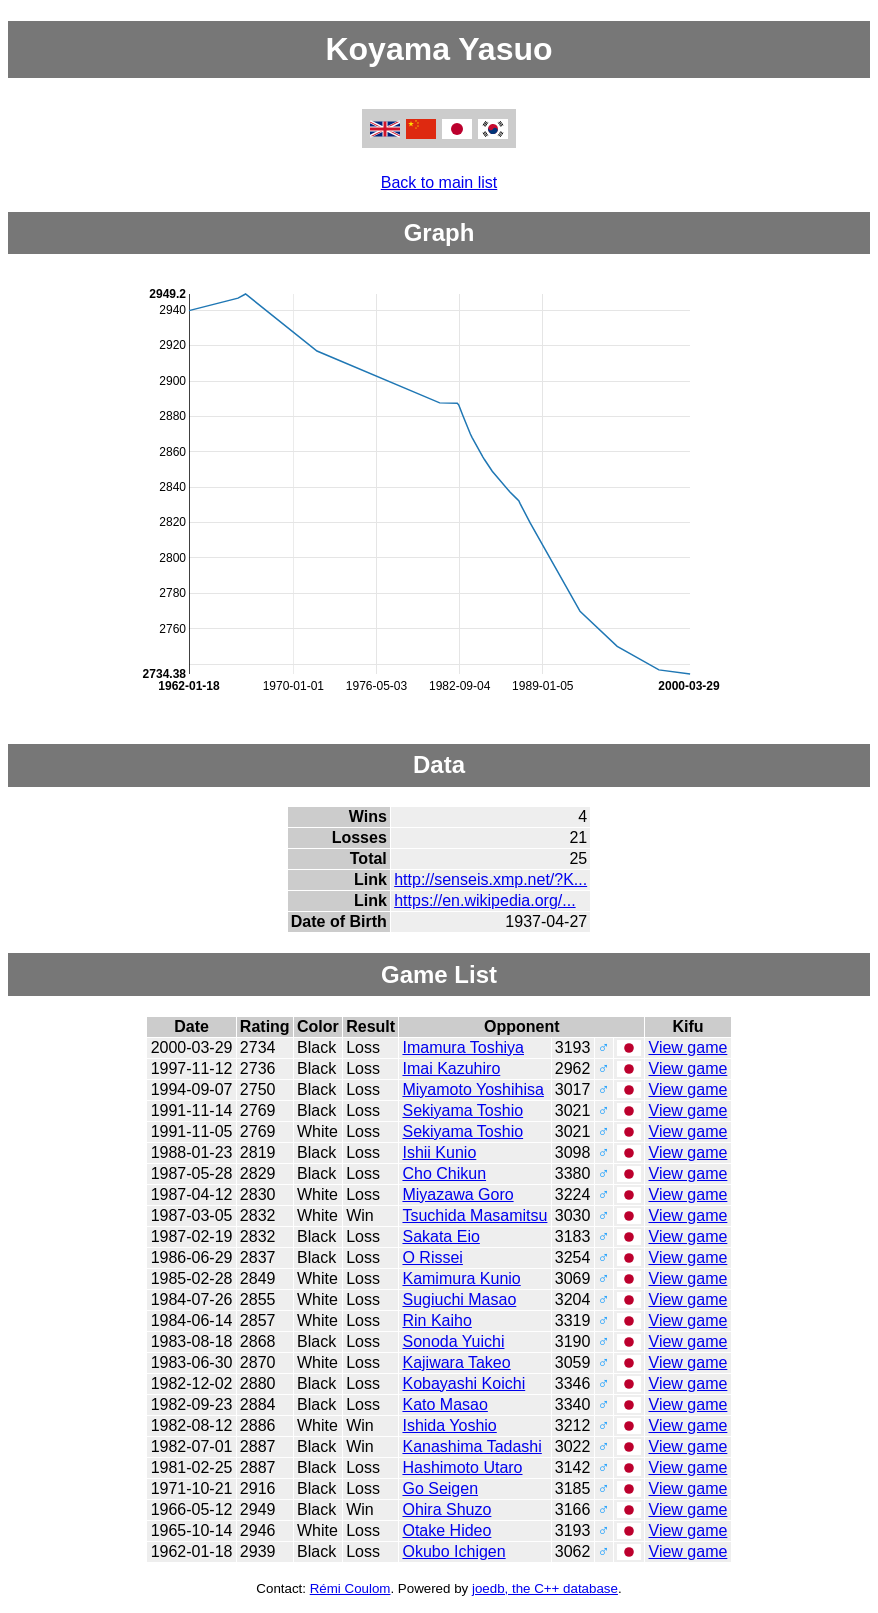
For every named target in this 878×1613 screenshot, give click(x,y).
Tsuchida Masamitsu (474, 1215)
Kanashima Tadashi (471, 1446)
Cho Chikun (444, 1173)
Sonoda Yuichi (453, 1341)
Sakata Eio (440, 1236)
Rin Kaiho (436, 1320)
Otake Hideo (446, 1530)
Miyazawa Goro (457, 1194)
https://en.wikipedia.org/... (484, 900)
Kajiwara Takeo (456, 1362)
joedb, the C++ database (545, 1588)
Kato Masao (444, 1404)
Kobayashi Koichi (463, 1383)
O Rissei (432, 1257)
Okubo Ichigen (453, 1551)
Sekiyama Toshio (462, 1110)
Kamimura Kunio (461, 1278)
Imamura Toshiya (463, 1047)
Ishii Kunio (439, 1152)
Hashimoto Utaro (462, 1467)
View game (688, 1047)
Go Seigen (440, 1488)
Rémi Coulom (350, 1588)
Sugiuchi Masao (459, 1299)
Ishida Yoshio (449, 1425)
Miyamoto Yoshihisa (472, 1089)
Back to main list (439, 182)
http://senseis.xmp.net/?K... (490, 879)
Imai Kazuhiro (451, 1068)
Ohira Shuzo (446, 1509)
